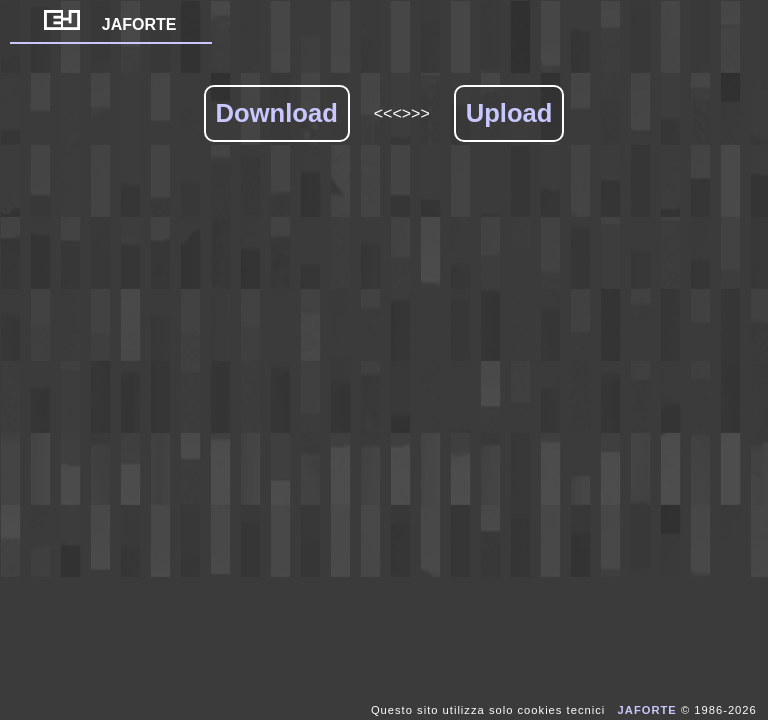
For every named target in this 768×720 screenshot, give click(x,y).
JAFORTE (110, 24)
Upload (509, 113)
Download (277, 113)
